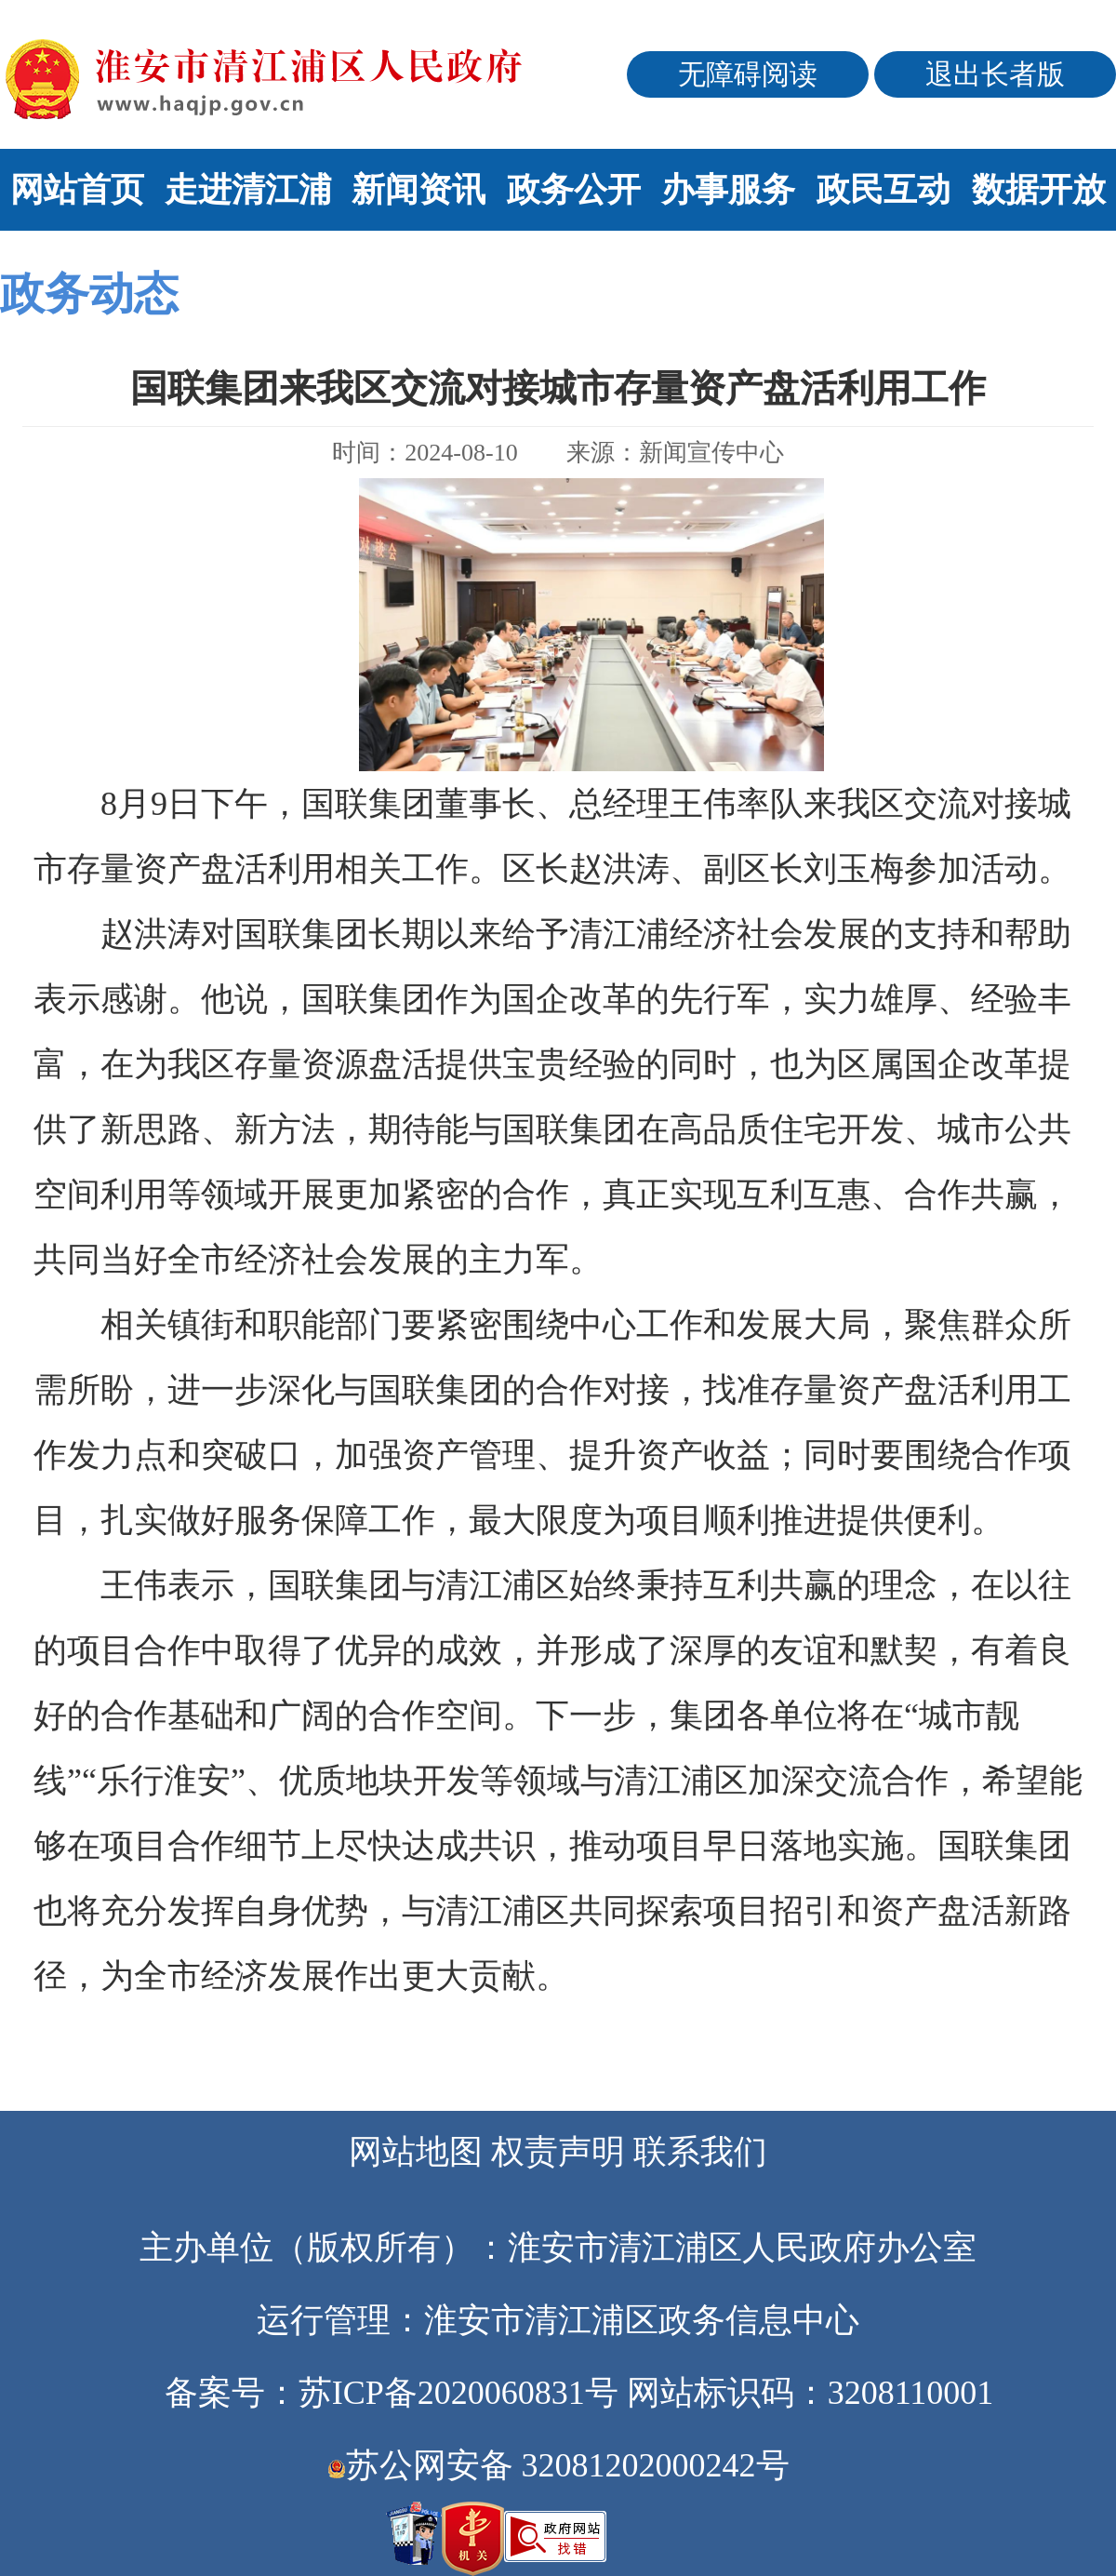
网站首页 (77, 189)
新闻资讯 (418, 189)
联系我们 (700, 2151)
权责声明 (558, 2151)
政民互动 (883, 189)
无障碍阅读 (747, 74)
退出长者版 (995, 74)
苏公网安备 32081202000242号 (558, 2465)
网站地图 (416, 2151)
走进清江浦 (248, 189)
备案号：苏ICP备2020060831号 (391, 2392)
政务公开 (574, 189)
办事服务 (728, 189)
